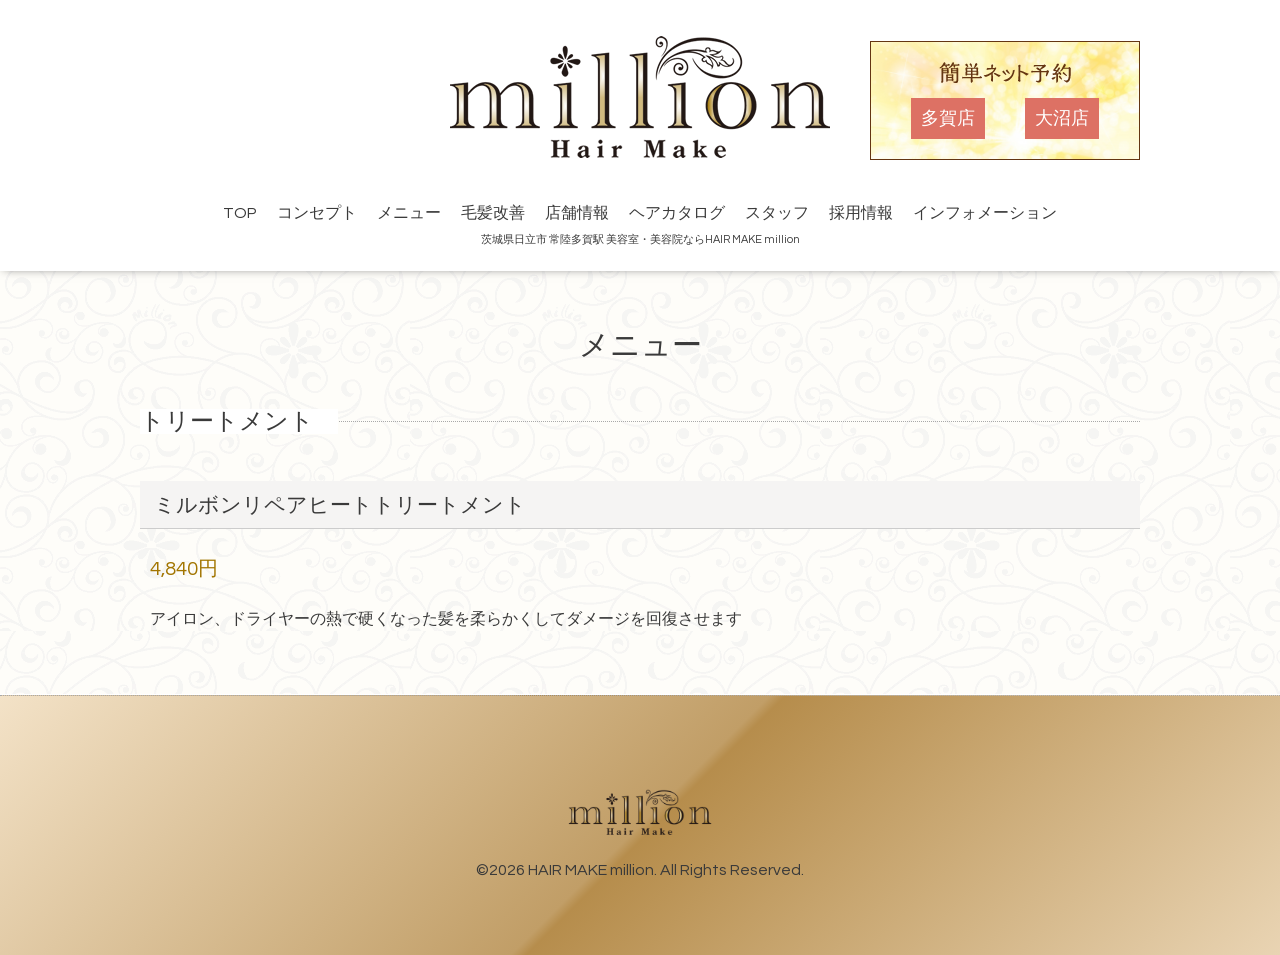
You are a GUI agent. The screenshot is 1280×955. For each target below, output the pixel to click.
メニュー (409, 213)
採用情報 (861, 213)
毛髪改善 (493, 213)
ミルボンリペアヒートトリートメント (340, 505)
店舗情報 (577, 213)
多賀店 (948, 118)
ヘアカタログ (677, 213)
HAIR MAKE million (591, 870)
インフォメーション (985, 213)
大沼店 (1062, 118)
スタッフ (777, 213)
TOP (240, 213)
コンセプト (317, 213)
